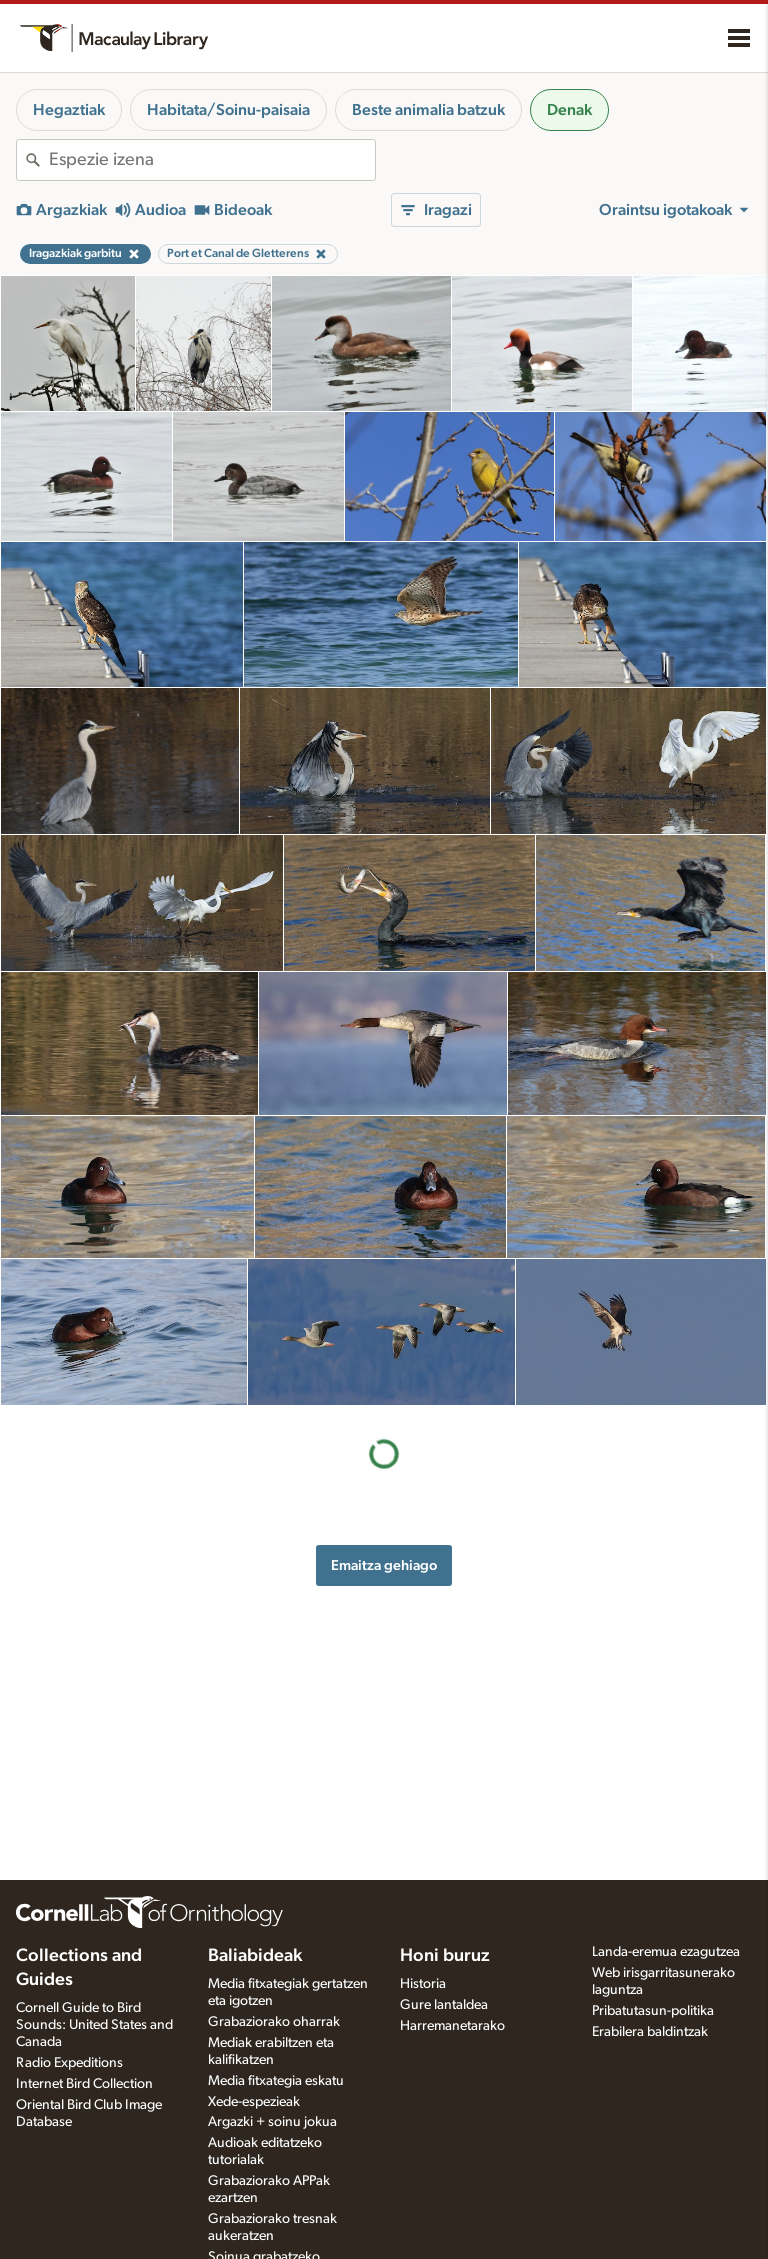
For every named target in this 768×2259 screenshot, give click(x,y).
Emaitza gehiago (384, 1565)
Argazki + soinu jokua (272, 2122)
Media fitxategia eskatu (276, 2081)
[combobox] (212, 160)
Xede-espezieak (254, 2102)
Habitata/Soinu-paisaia (228, 110)
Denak (569, 110)
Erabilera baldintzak (650, 2032)
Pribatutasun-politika (653, 2011)
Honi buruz (445, 1956)
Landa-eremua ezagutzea (666, 1952)
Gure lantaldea (444, 2005)
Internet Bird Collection (84, 2084)
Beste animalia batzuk (428, 110)
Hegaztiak (69, 110)
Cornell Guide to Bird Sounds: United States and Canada (94, 2025)
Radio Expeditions (69, 2063)
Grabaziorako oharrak (274, 2022)
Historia (423, 1984)
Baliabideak (255, 1956)
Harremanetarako (452, 2026)
